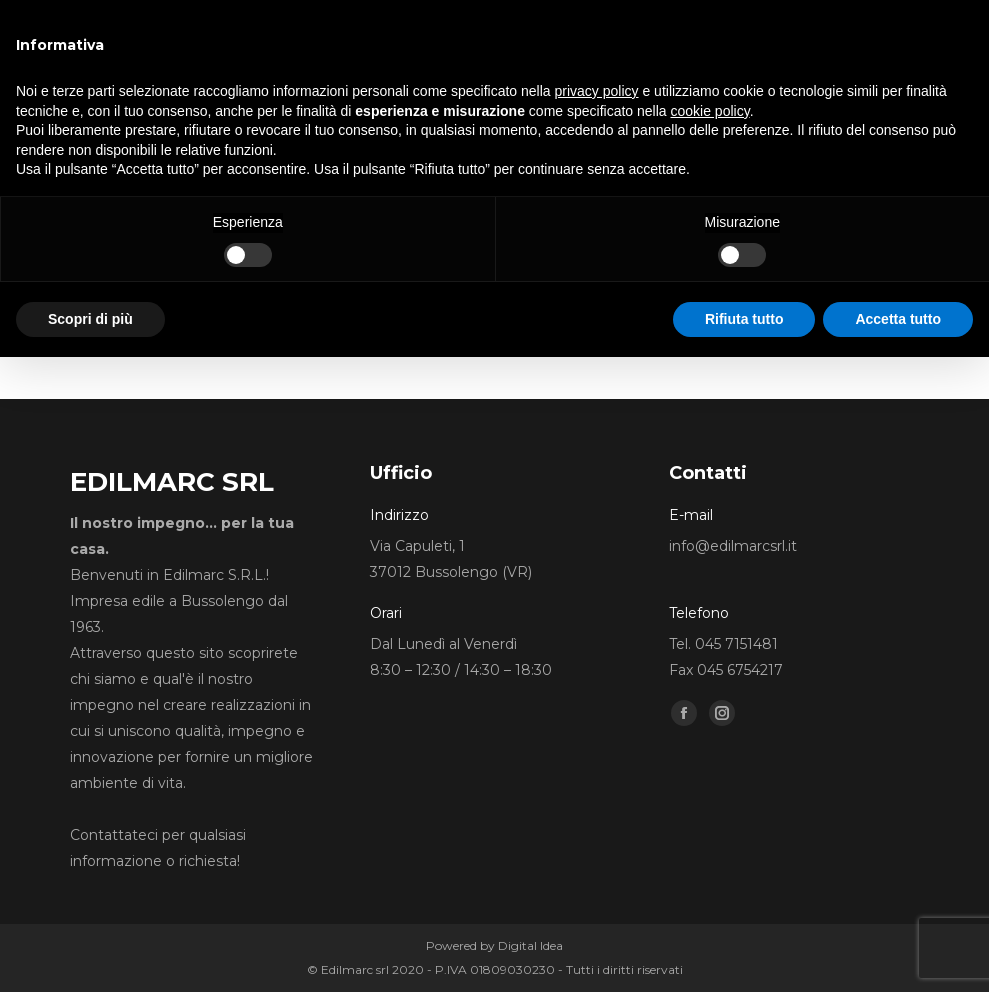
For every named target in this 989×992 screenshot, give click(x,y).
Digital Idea (530, 945)
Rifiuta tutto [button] (744, 319)
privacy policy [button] (597, 91)
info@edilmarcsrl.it (733, 546)
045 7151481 (736, 644)
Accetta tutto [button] (898, 319)
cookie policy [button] (710, 111)
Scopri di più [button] (90, 319)
